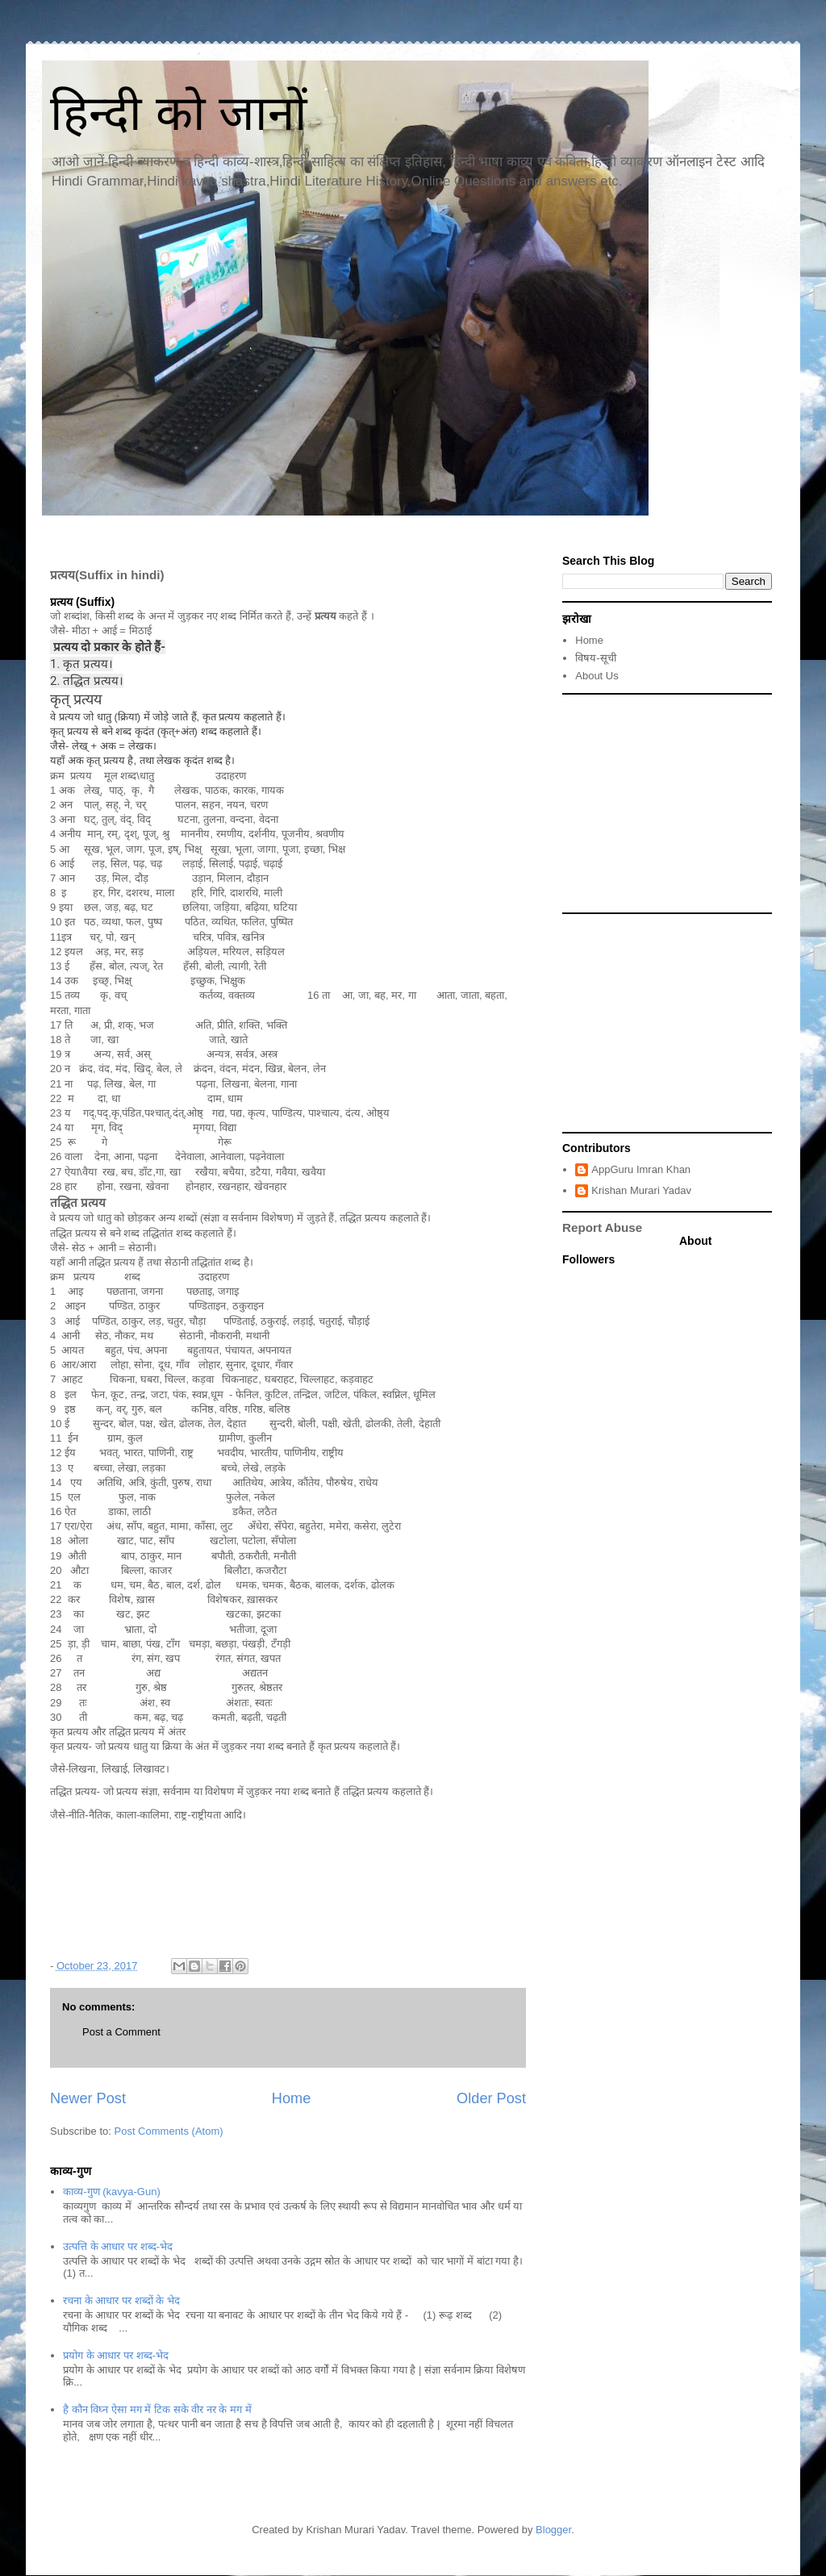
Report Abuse (602, 1227)
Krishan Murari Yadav (641, 1190)
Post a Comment (121, 2032)
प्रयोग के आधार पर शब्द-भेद (116, 2355)
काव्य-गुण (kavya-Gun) (111, 2192)
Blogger (553, 2530)
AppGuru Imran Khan (640, 1169)
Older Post (491, 2098)
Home (291, 2098)
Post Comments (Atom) (169, 2131)
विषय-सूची (595, 658)
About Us (596, 676)
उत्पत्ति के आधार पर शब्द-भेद (118, 2246)
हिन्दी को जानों (178, 113)
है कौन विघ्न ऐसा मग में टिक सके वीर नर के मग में (157, 2409)
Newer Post (88, 2098)
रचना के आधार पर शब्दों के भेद (121, 2300)
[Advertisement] (667, 803)
